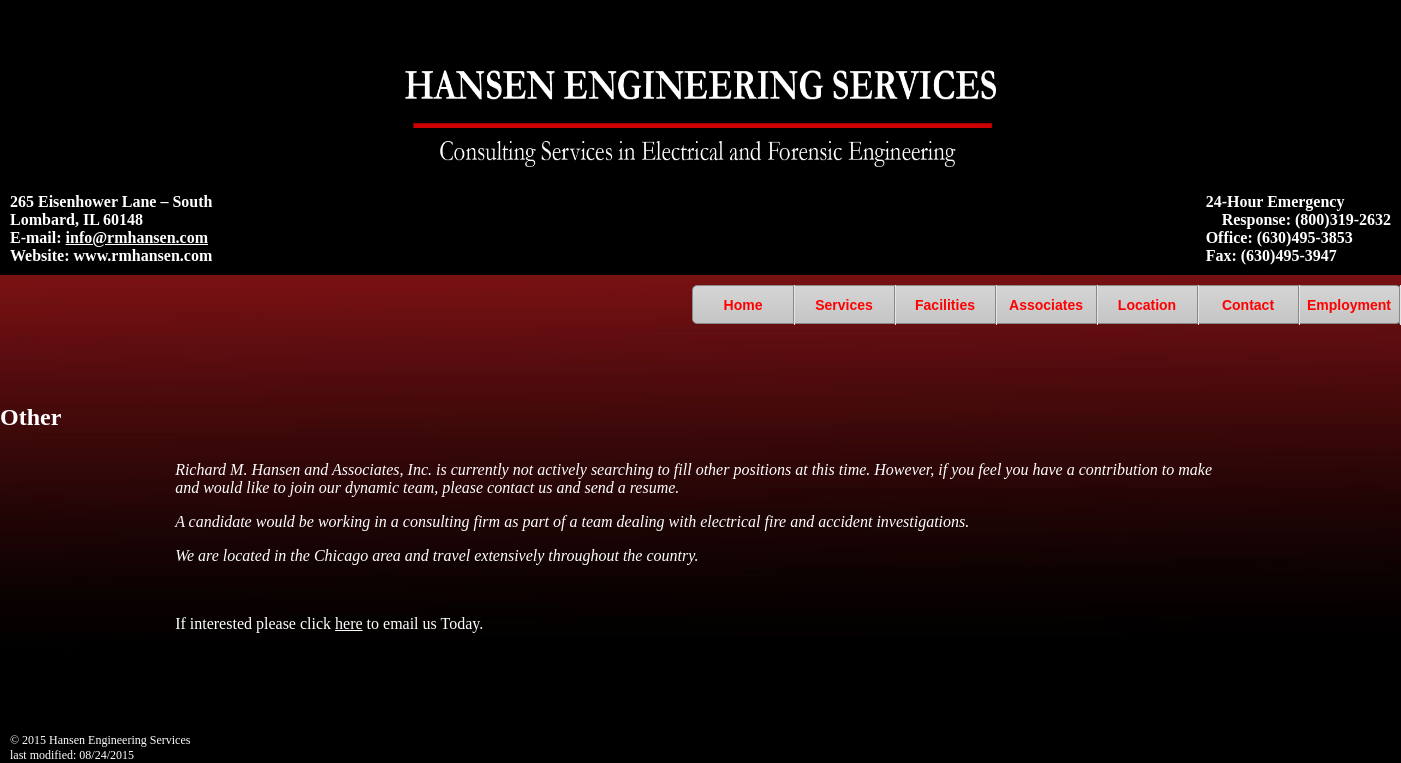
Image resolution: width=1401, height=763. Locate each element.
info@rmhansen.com (137, 237)
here (349, 623)
